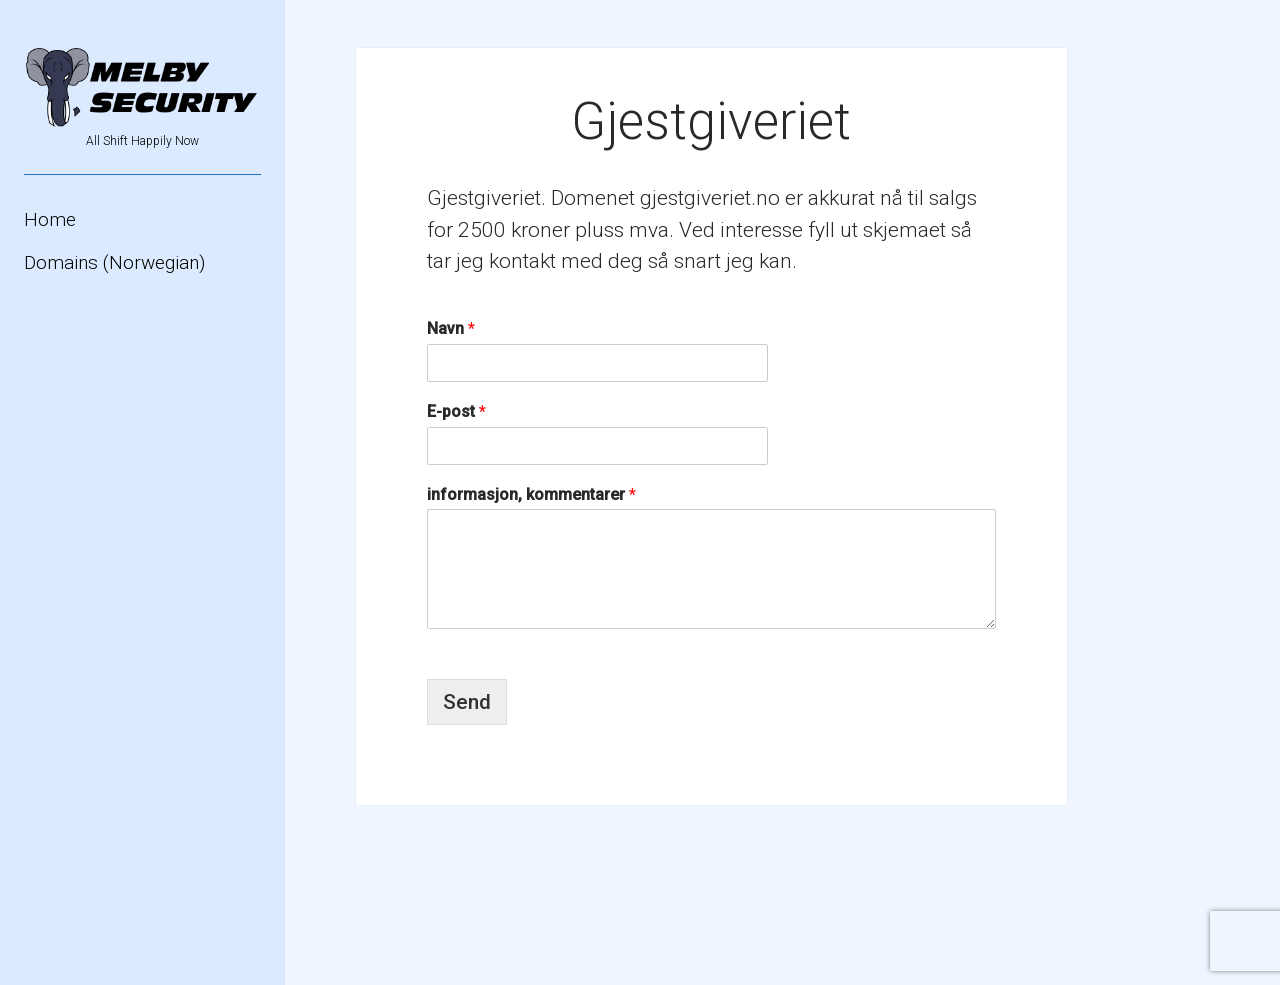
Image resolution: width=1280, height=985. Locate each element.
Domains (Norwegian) (114, 262)
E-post (456, 411)
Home (50, 219)
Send (467, 702)
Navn (451, 328)
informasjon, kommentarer (531, 494)
